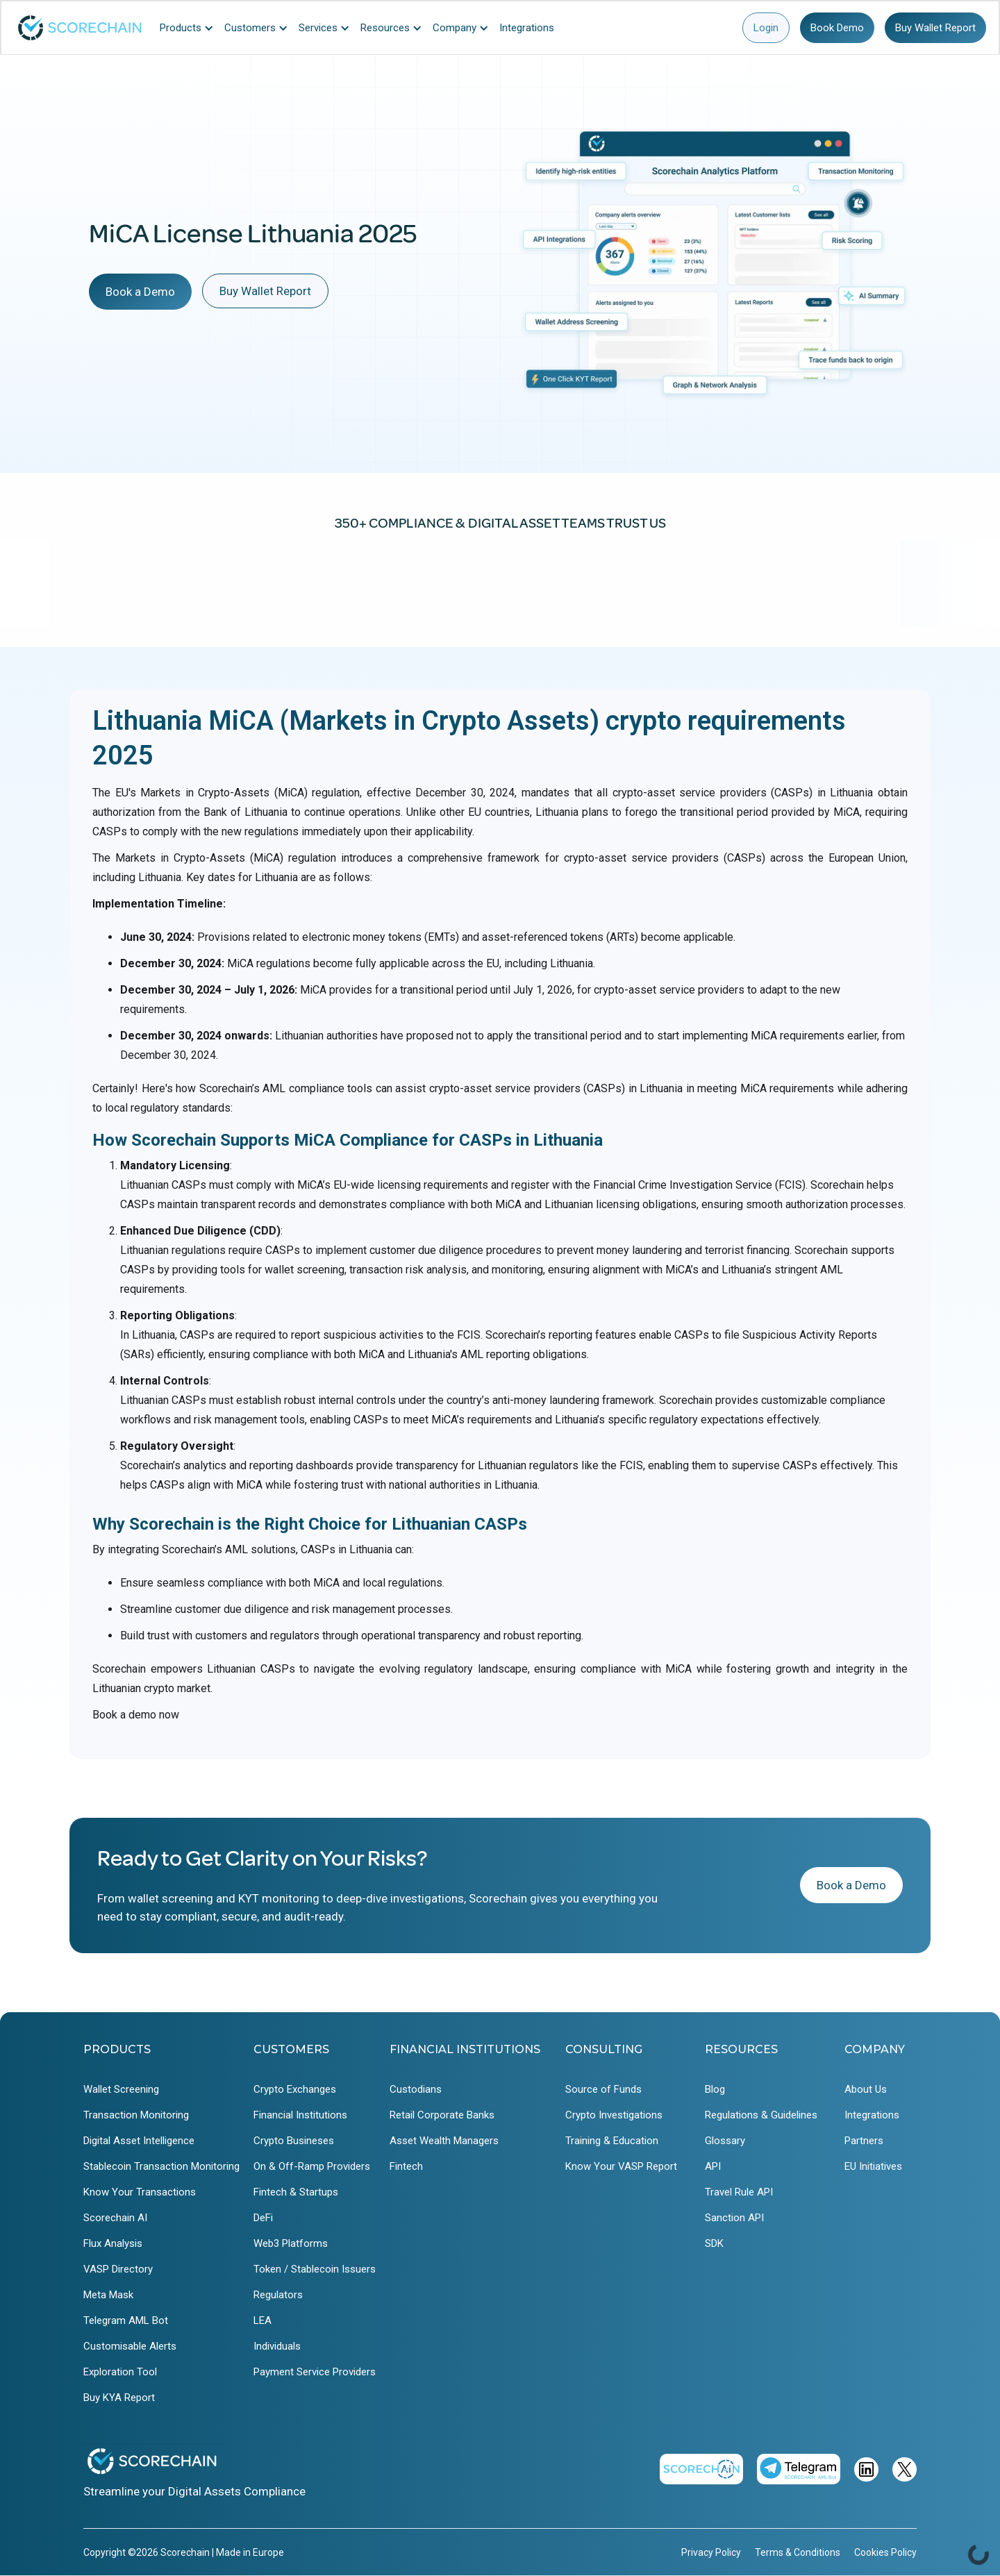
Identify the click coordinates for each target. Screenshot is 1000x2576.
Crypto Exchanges (294, 2089)
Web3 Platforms (290, 2243)
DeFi (263, 2217)
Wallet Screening (121, 2089)
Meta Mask (108, 2295)
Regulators (278, 2295)
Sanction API (734, 2217)
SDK (714, 2243)
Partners (863, 2140)
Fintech (406, 2166)
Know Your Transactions (139, 2192)
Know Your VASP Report (621, 2166)
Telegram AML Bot (125, 2320)
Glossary (725, 2140)
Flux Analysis (112, 2243)
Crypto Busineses (293, 2140)
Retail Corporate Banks (442, 2115)
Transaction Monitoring (136, 2115)
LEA (262, 2320)
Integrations (871, 2115)
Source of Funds (603, 2089)
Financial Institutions (300, 2115)
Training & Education (611, 2140)
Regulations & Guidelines (761, 2115)
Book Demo (837, 28)
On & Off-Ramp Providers (311, 2166)
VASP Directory (118, 2269)
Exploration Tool (120, 2372)
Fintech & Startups (295, 2192)
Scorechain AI (115, 2217)
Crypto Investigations (613, 2115)
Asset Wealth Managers (444, 2140)
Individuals (277, 2346)
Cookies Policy (885, 2552)
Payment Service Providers (314, 2372)
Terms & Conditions (797, 2552)
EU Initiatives (873, 2166)
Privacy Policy (711, 2552)
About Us (865, 2089)
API (713, 2166)
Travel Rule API (739, 2192)
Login (765, 28)
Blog (715, 2089)
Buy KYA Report (119, 2397)
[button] (190, 27)
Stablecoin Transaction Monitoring (161, 2166)
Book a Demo (140, 292)
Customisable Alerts (129, 2346)
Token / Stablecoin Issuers (314, 2269)
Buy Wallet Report (935, 28)
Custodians (416, 2089)
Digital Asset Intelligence (138, 2140)
